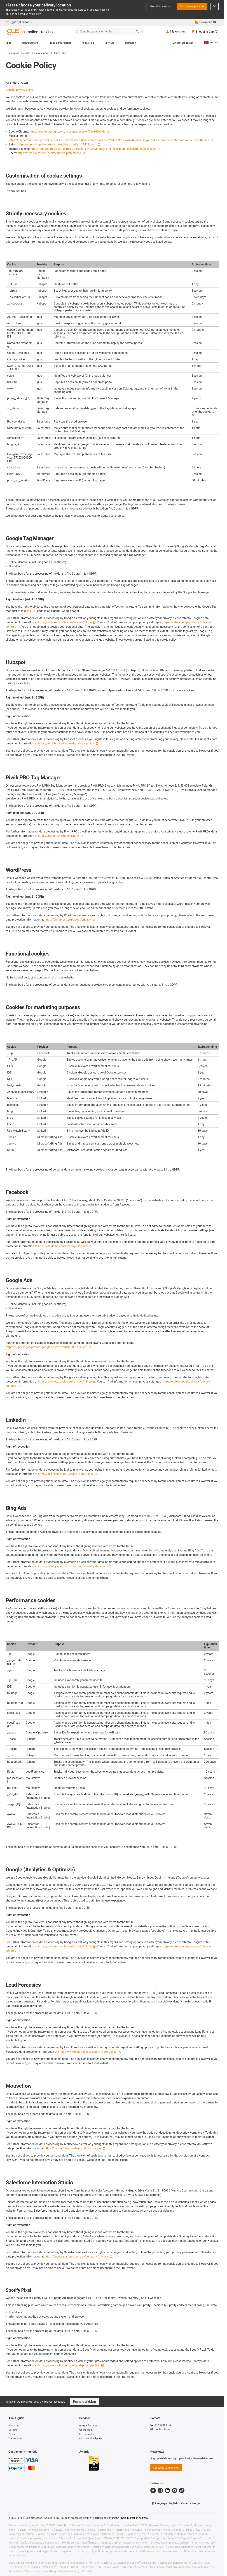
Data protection (40, 53)
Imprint (88, 2517)
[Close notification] (214, 6)
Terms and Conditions (107, 2517)
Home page (12, 53)
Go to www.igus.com (192, 6)
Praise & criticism (84, 2401)
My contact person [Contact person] (182, 42)
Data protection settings (134, 2517)
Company (130, 42)
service (25, 53)
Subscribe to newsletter (166, 2467)
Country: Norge (190, 2503)
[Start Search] (137, 31)
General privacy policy (20, 90)
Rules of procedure (71, 2517)
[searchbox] (106, 31)
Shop (8, 42)
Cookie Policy (51, 2517)
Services (109, 42)
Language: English (164, 2503)
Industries (88, 42)
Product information (60, 42)
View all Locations (160, 6)
